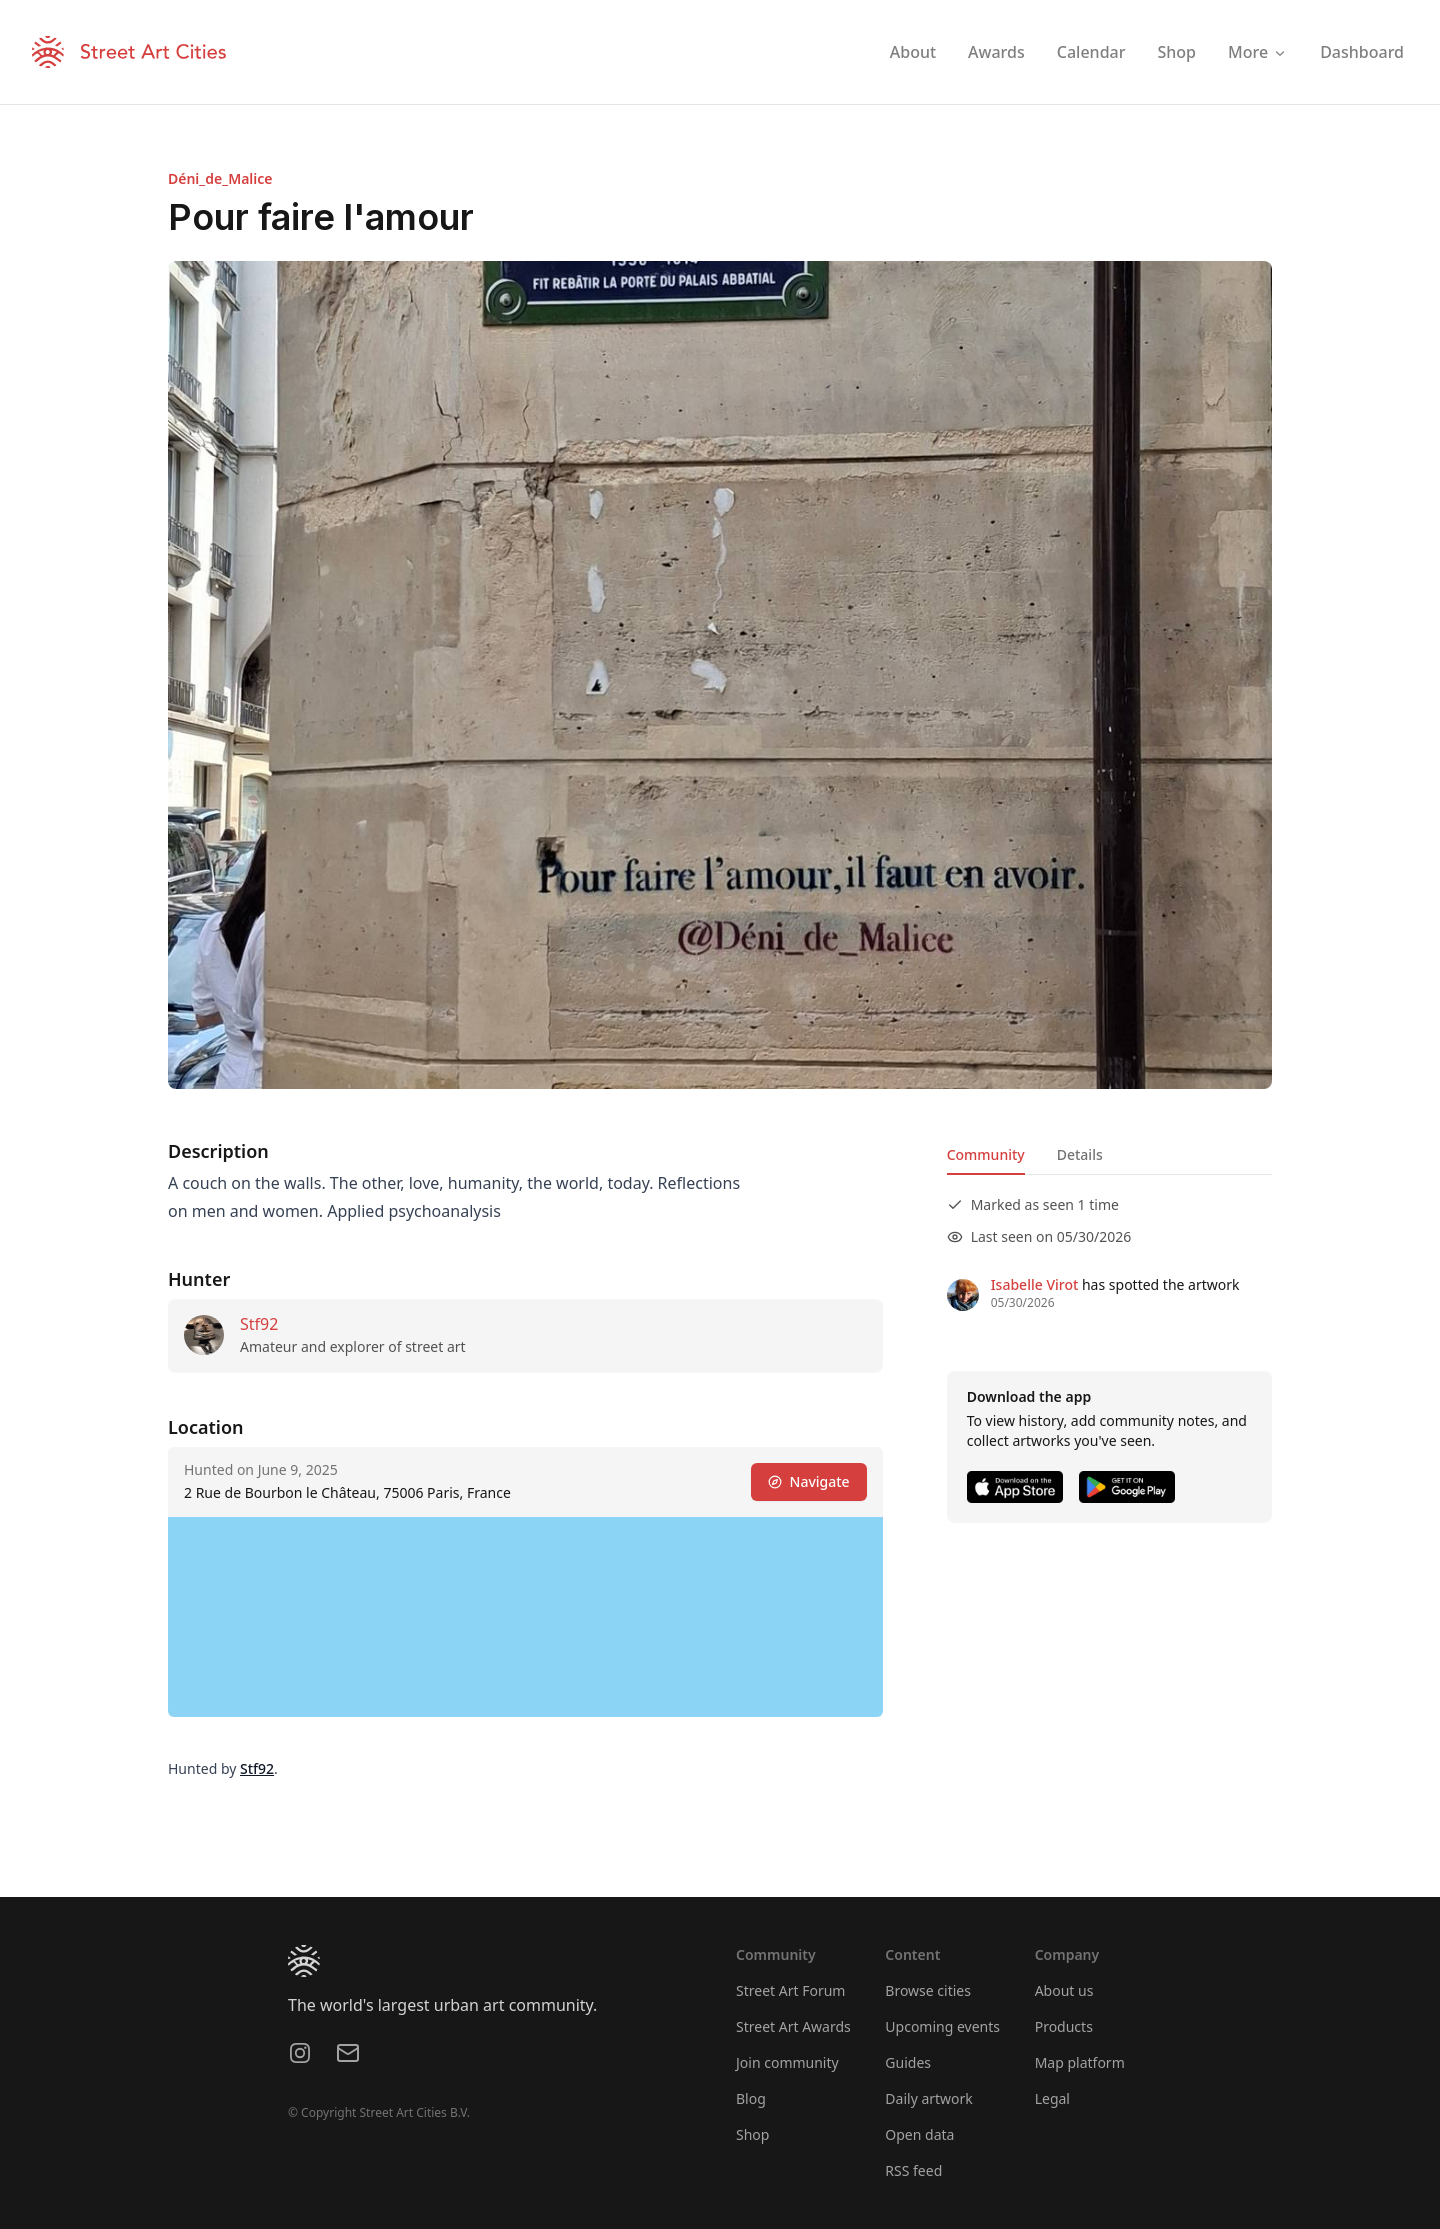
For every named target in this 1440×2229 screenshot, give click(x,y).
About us (1064, 1990)
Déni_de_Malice (220, 178)
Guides (908, 2062)
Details (1080, 1154)
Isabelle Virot (1035, 1284)
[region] (525, 1617)
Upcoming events (942, 2026)
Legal (1052, 2098)
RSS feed (913, 2170)
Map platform (1080, 2062)
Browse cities (928, 1990)
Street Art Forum (790, 1990)
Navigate (809, 1481)
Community (986, 1154)
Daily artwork (929, 2098)
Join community (787, 2062)
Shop (752, 2134)
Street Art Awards (793, 2026)
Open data (919, 2134)
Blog (751, 2098)
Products (1064, 2026)
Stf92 (259, 1324)
